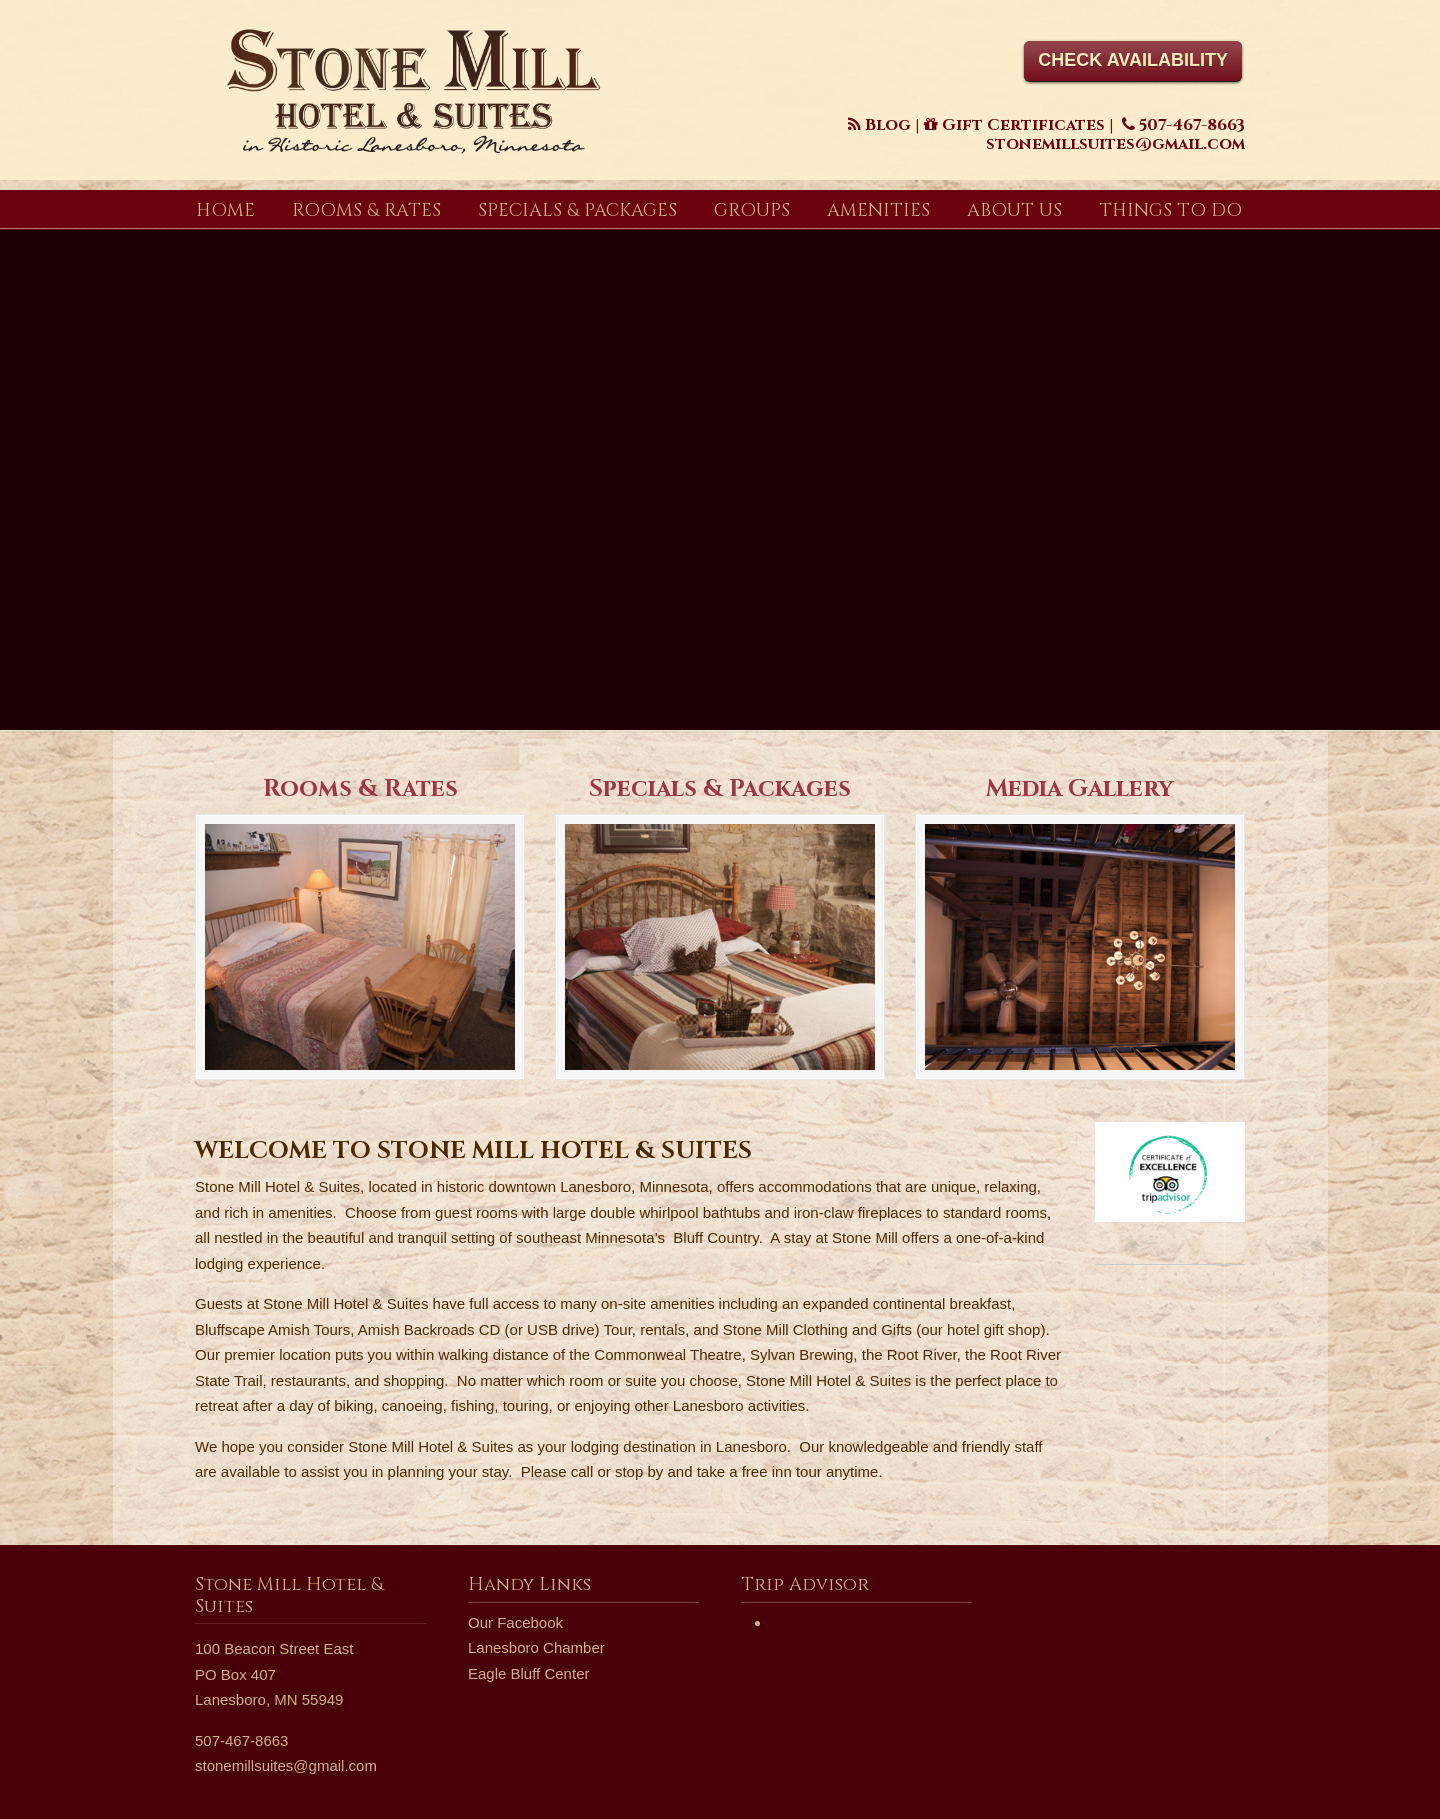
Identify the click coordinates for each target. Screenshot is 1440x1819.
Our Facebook (515, 1622)
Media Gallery (1080, 789)
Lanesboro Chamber (536, 1647)
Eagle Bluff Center (528, 1673)
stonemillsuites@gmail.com (286, 1765)
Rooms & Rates (360, 789)
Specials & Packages (720, 789)
